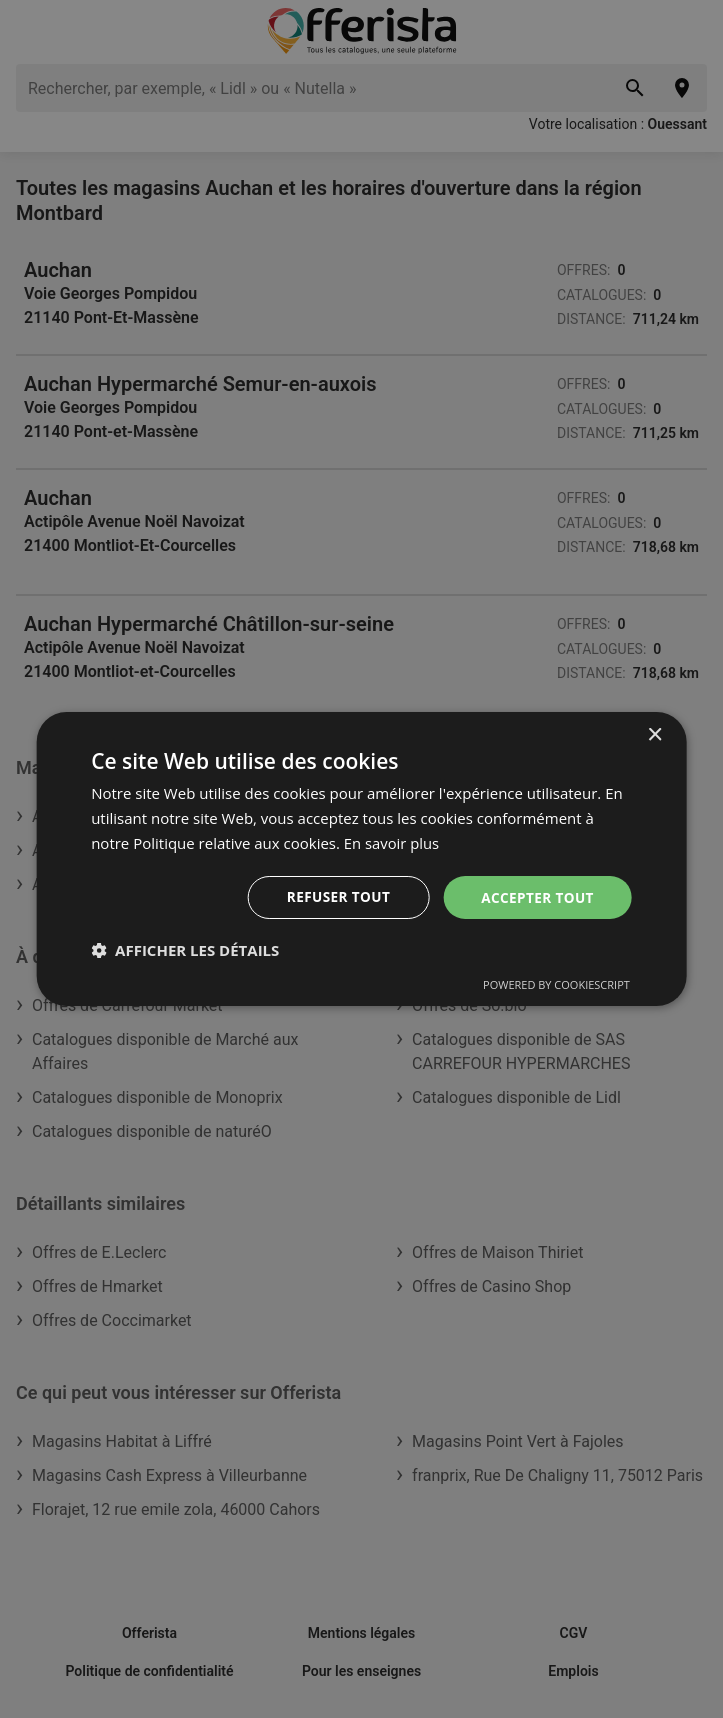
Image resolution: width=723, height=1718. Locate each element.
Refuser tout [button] (333, 896)
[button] (185, 951)
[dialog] (361, 858)
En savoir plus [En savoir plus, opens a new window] (392, 842)
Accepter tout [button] (536, 896)
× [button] (654, 734)
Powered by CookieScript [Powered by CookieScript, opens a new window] (556, 985)
